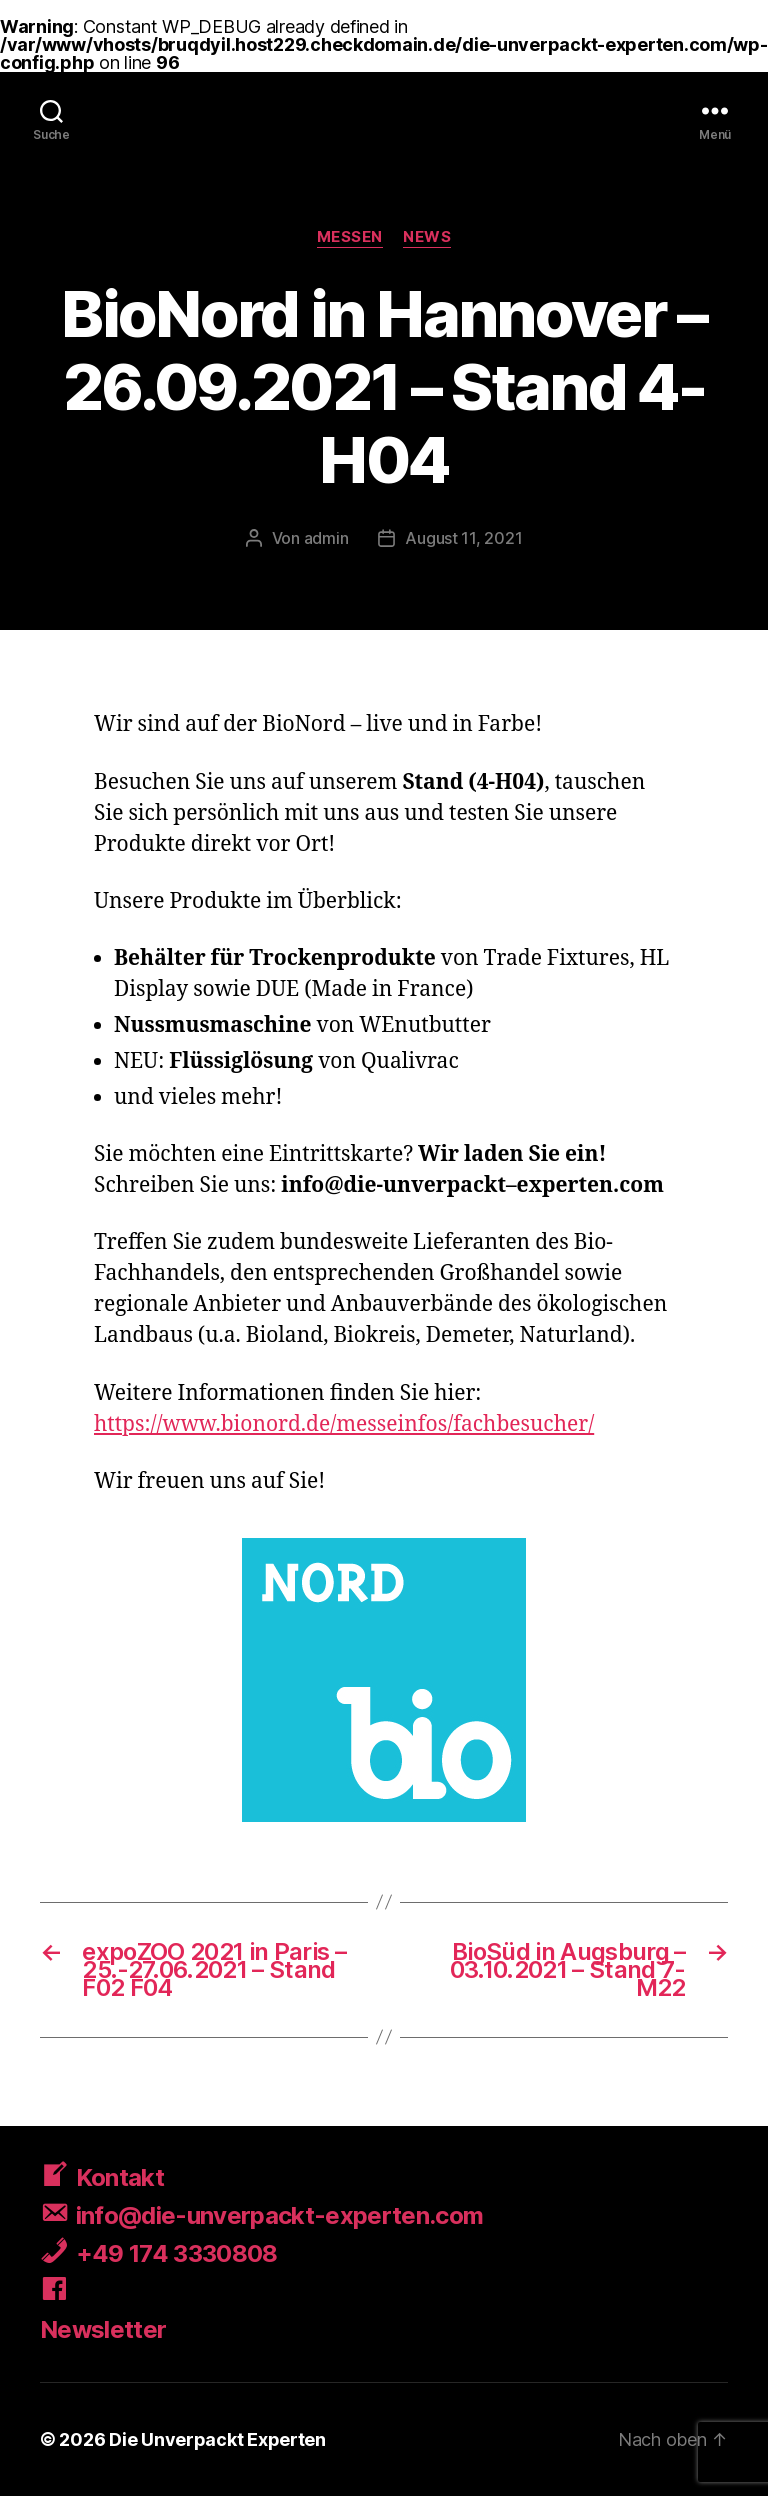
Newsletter (103, 2329)
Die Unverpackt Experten (217, 2439)
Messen (350, 237)
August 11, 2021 (463, 538)
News (427, 237)
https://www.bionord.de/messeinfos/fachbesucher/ (344, 1424)
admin (326, 538)
